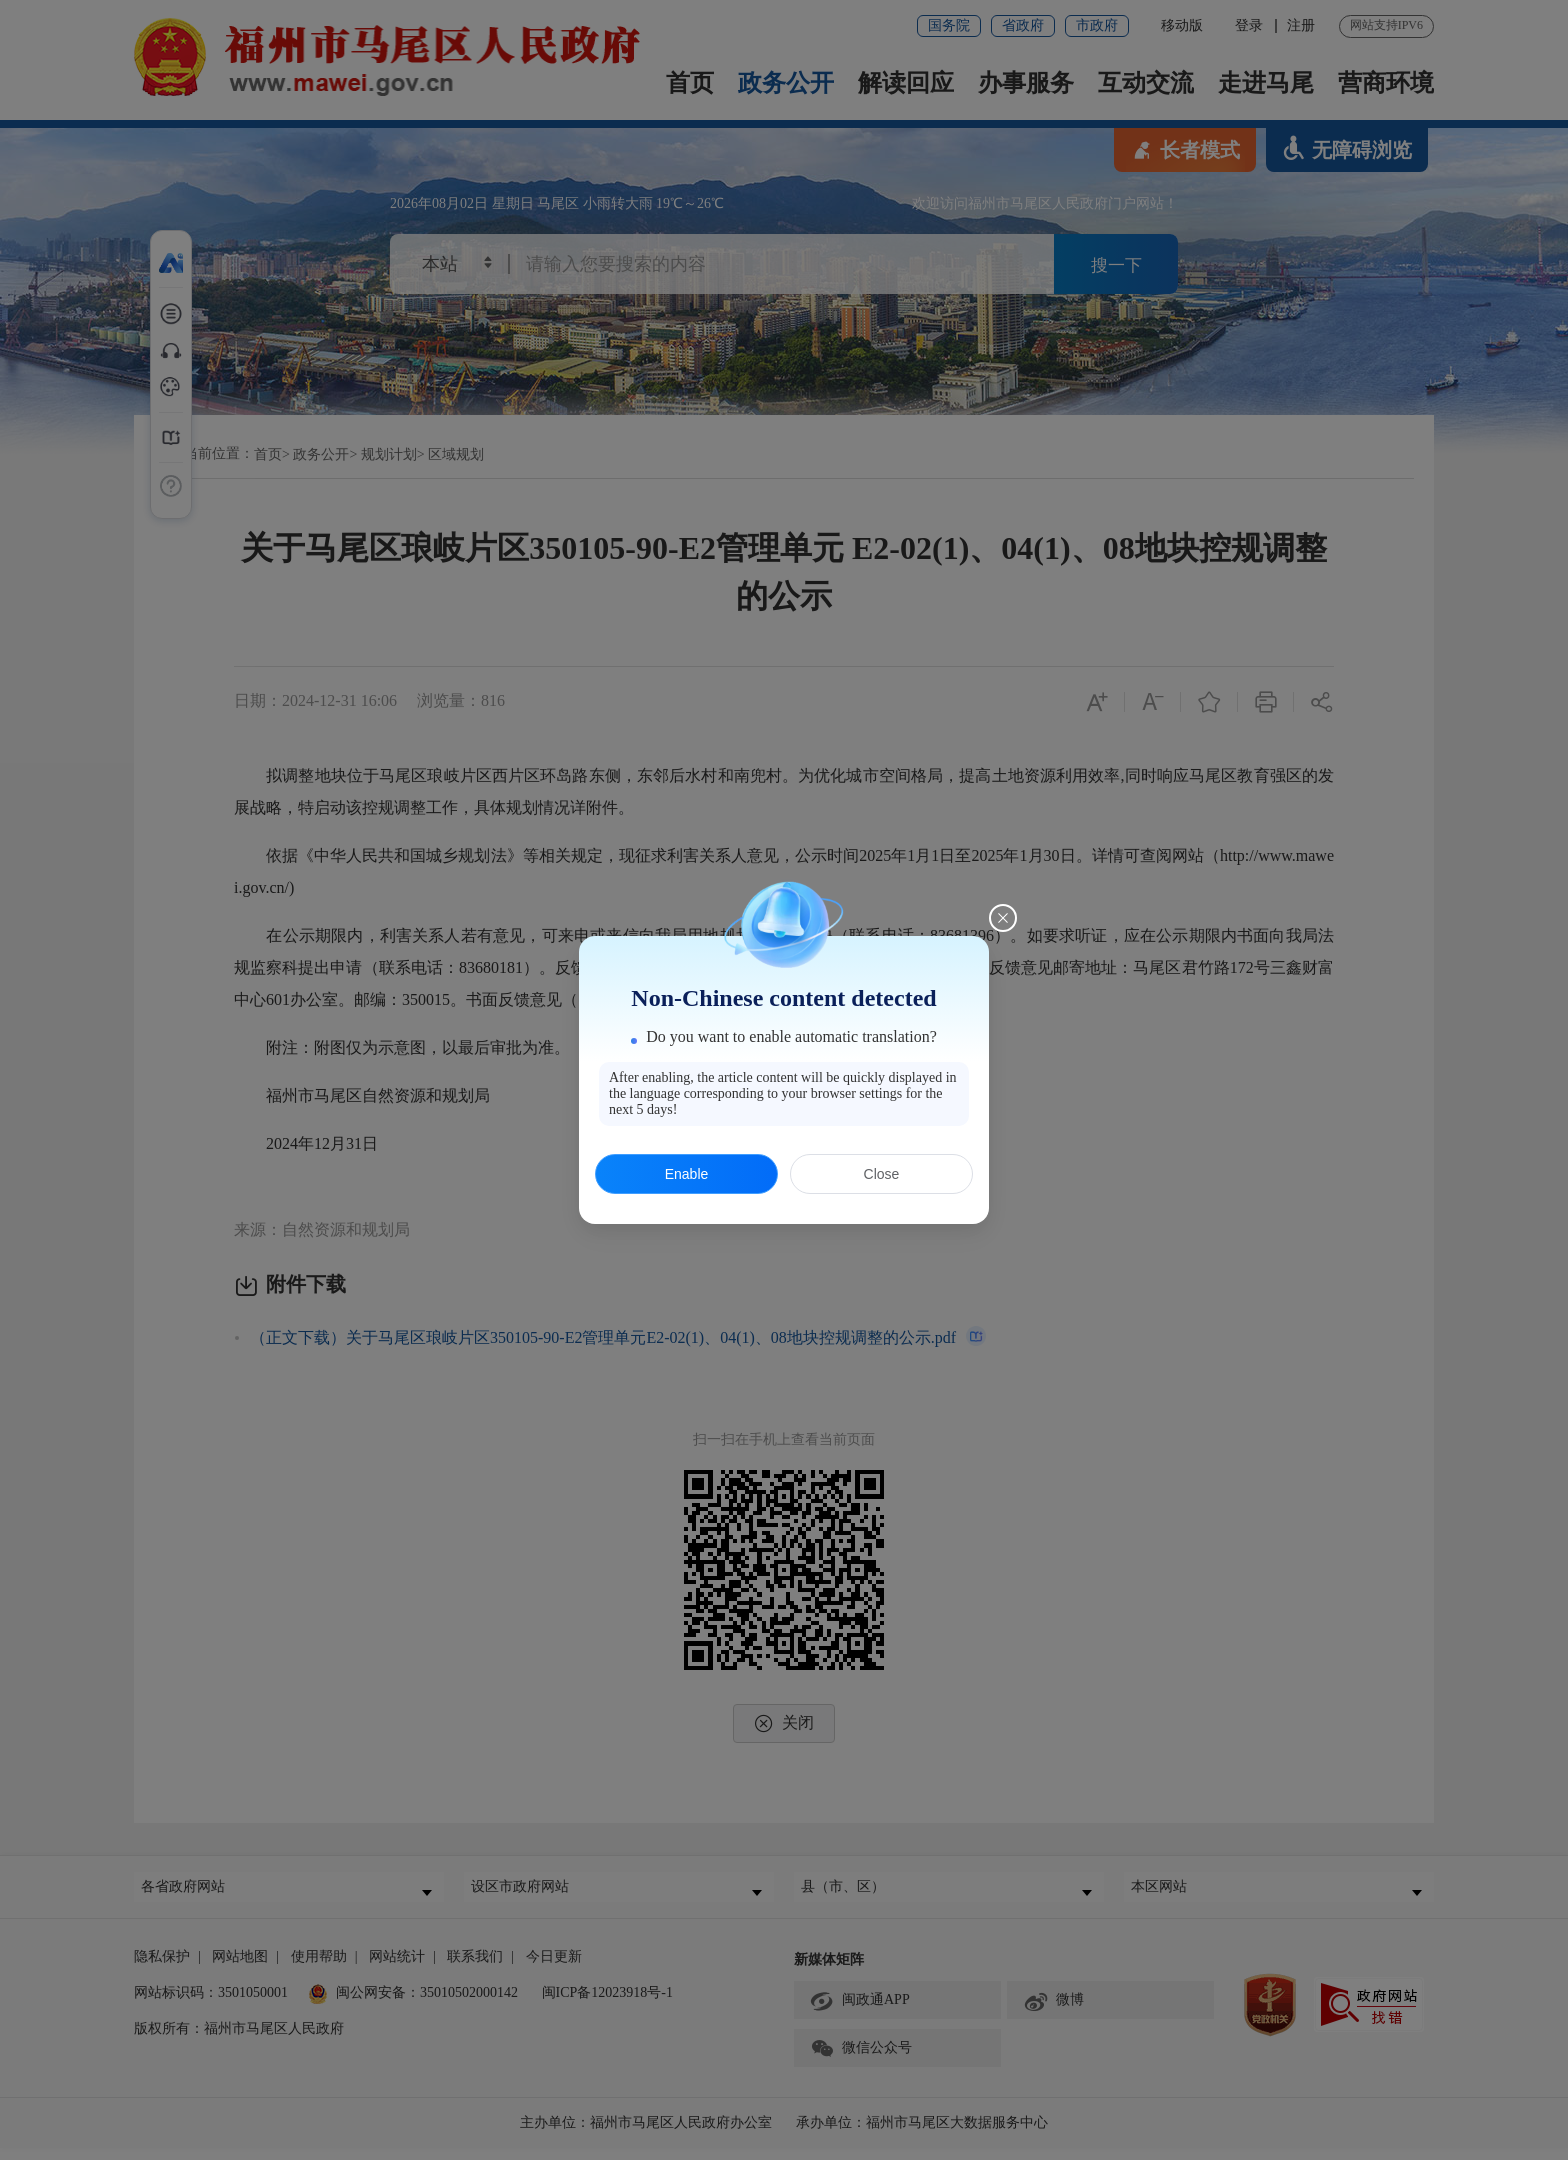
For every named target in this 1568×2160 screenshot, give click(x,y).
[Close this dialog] (1003, 918)
